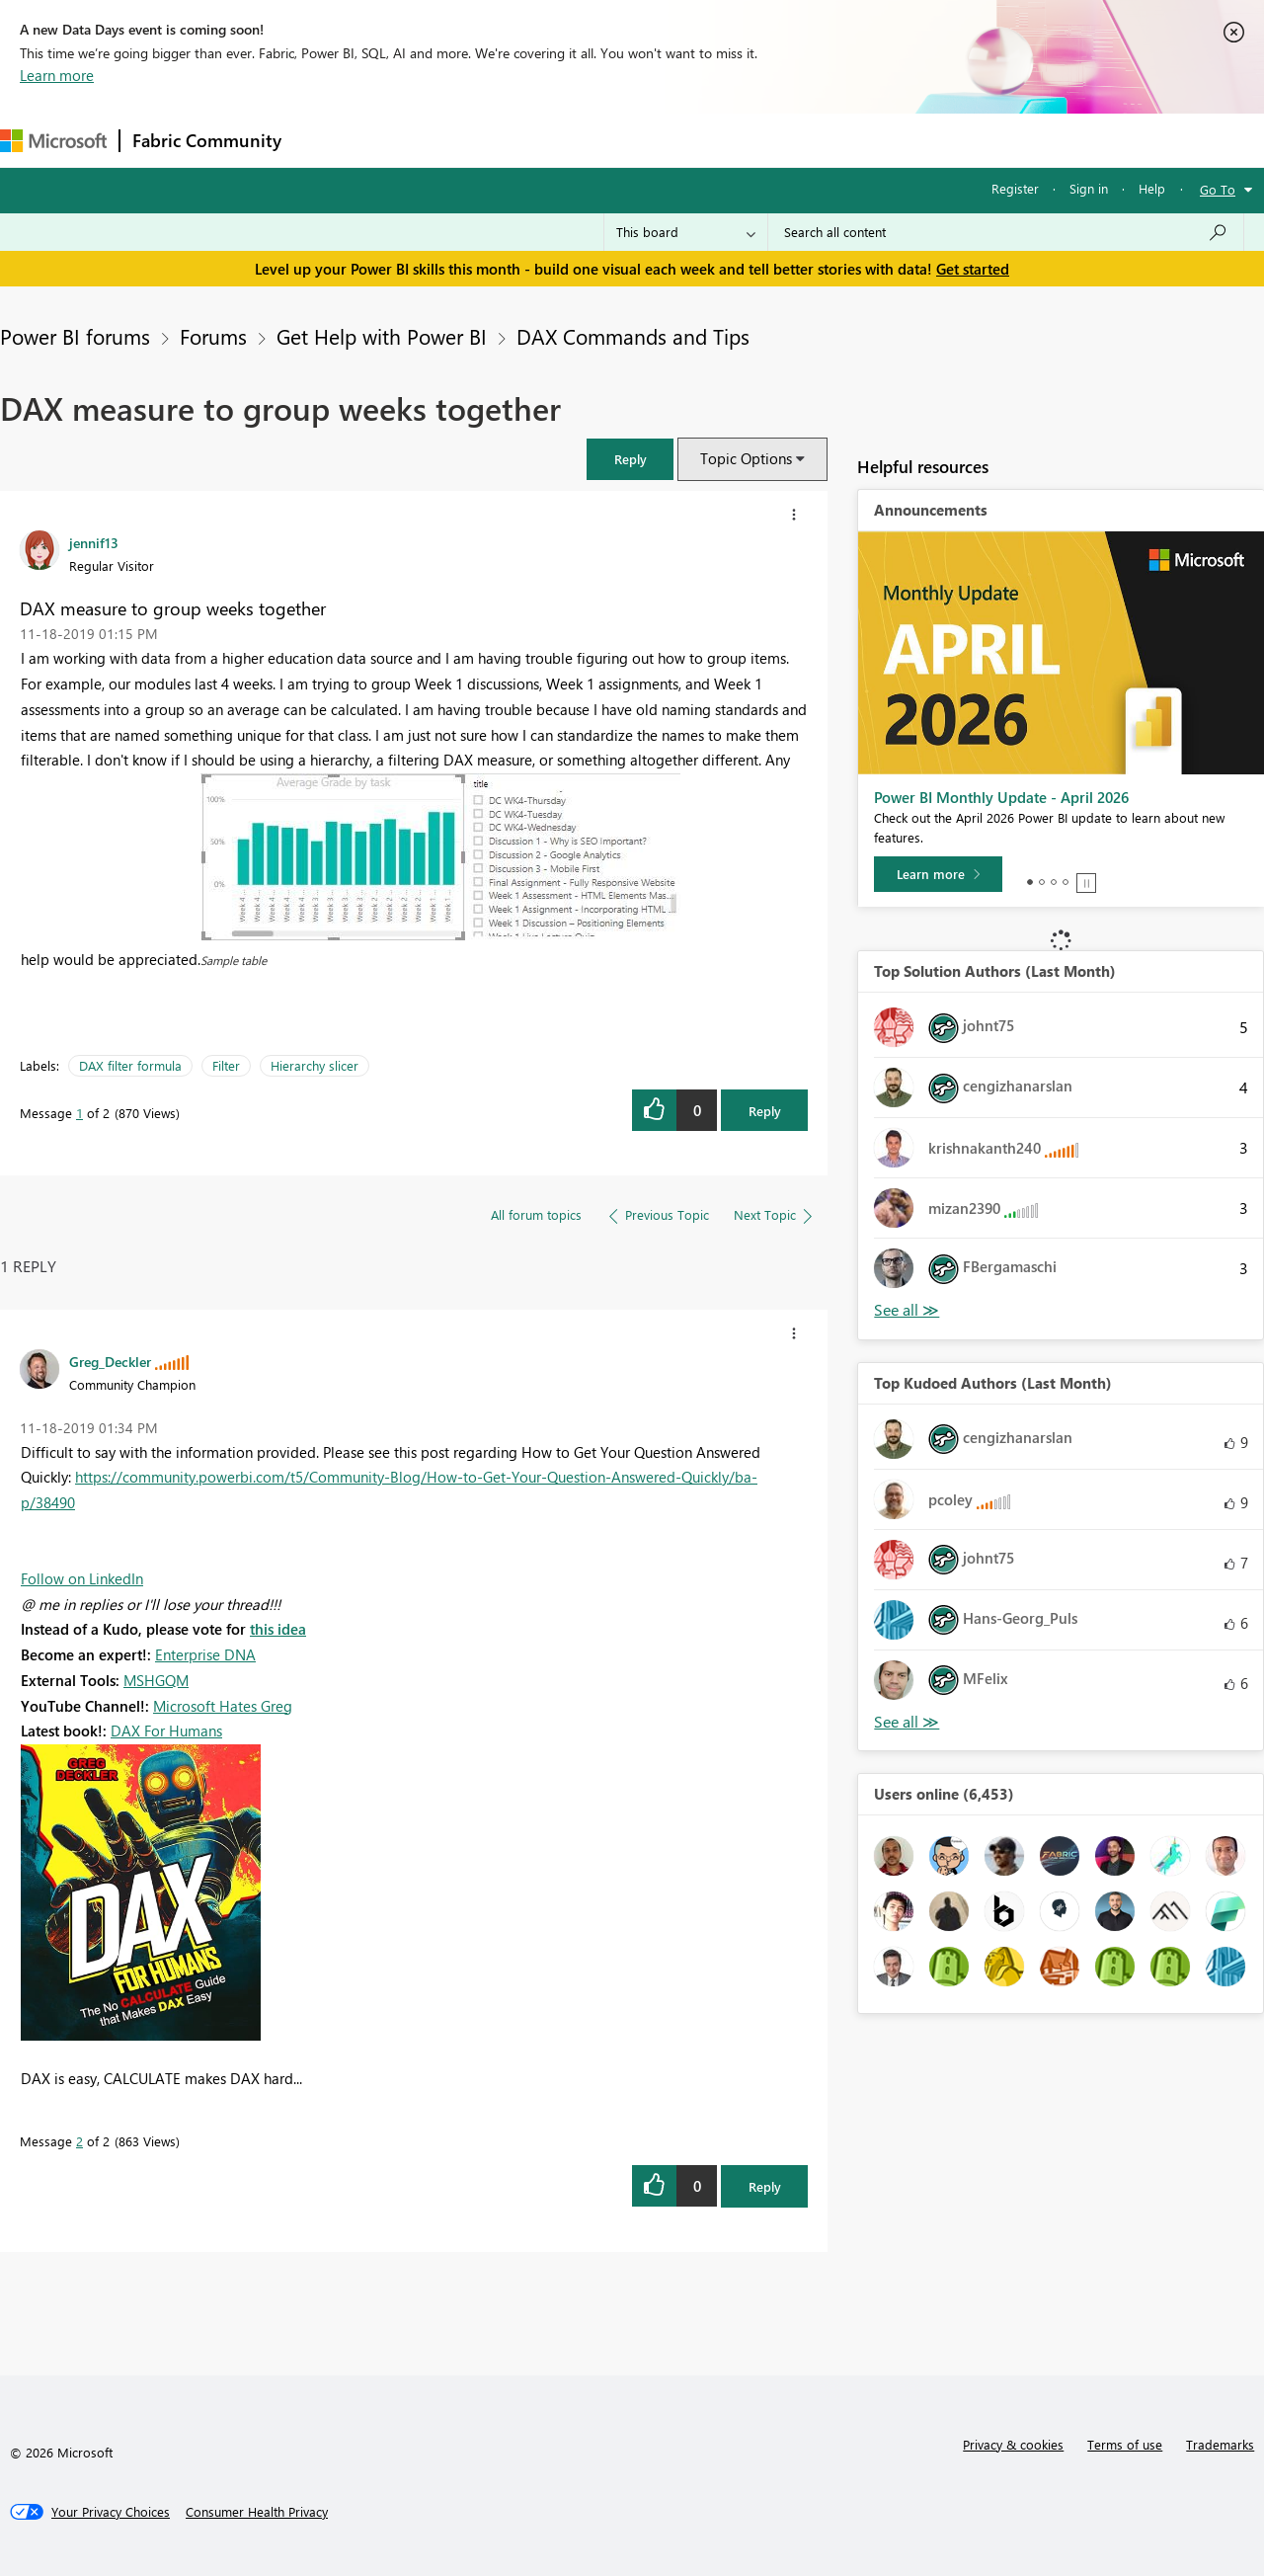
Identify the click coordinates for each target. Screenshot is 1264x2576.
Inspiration (413, 139)
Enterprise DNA (205, 1654)
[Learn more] (938, 874)
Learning (746, 139)
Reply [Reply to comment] (765, 2186)
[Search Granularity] (685, 232)
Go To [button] (1217, 189)
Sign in (1088, 188)
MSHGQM (156, 1680)
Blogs (670, 139)
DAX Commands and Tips (633, 336)
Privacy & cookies (1013, 2444)
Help (1152, 188)
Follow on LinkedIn (82, 1578)
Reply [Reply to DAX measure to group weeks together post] (765, 1110)
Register (1015, 188)
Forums (326, 139)
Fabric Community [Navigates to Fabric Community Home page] (206, 140)
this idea (278, 1629)
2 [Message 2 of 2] (79, 2141)
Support (830, 139)
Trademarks (1220, 2444)
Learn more (57, 75)
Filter (226, 1065)
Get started (972, 269)
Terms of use (1124, 2444)
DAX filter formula (130, 1065)
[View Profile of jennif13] (93, 542)
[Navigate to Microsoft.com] (53, 140)
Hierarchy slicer (314, 1065)
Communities (582, 139)
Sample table (233, 960)
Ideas (494, 139)
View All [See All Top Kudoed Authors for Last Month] (906, 1722)
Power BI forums (75, 336)
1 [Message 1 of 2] (79, 1112)
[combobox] (1005, 232)
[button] (630, 459)
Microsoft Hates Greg (222, 1706)
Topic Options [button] (746, 458)
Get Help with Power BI (381, 336)
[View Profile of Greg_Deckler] (110, 1361)
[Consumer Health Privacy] (257, 2512)
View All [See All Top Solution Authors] (906, 1310)
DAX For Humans (166, 1730)
